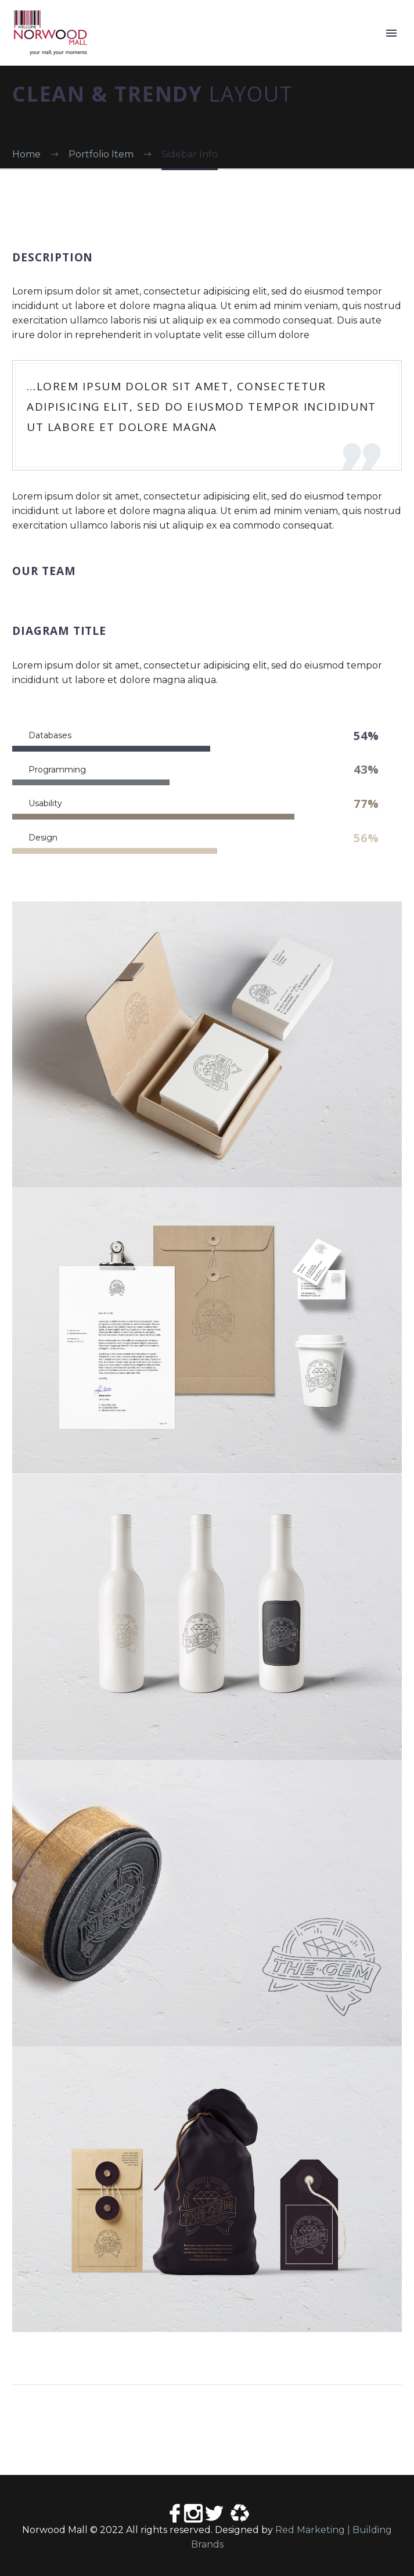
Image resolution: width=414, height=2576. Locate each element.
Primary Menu (391, 33)
